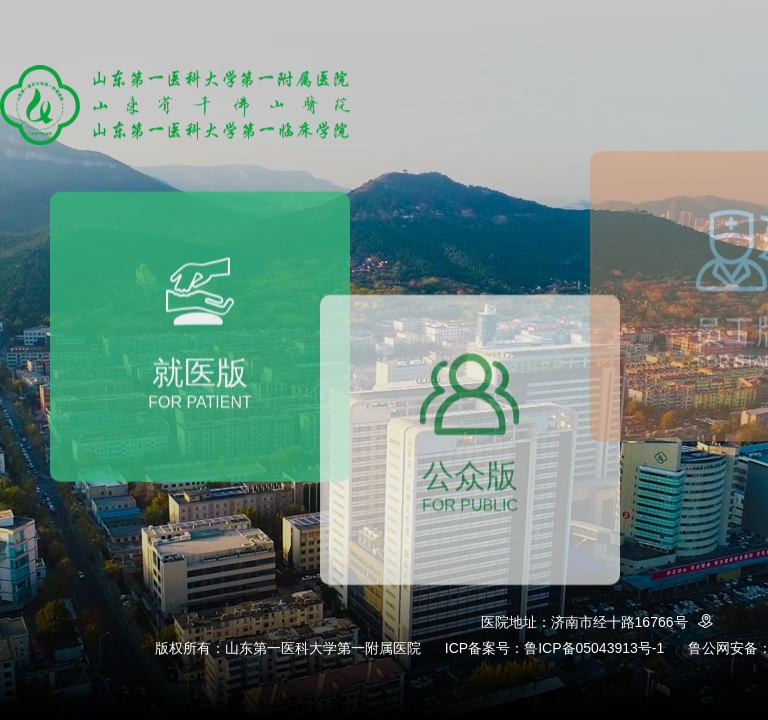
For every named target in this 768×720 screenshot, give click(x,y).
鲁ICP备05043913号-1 (594, 648)
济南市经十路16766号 (635, 622)
